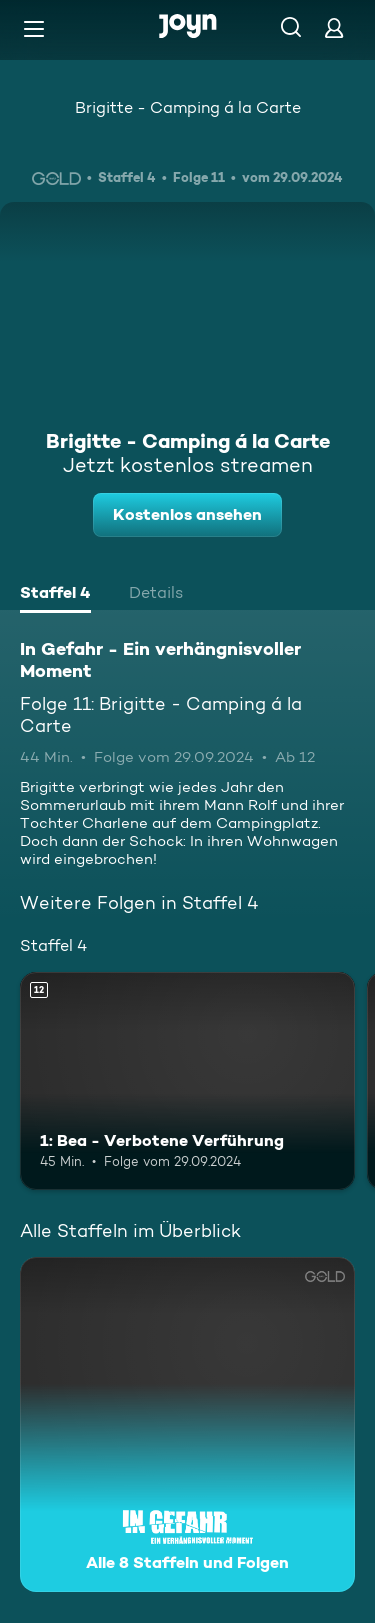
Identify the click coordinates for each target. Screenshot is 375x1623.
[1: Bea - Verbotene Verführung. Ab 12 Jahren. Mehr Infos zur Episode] (187, 1081)
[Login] (334, 27)
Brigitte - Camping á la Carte (188, 107)
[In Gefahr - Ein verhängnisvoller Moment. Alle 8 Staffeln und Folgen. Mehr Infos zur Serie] (187, 1424)
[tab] (55, 595)
